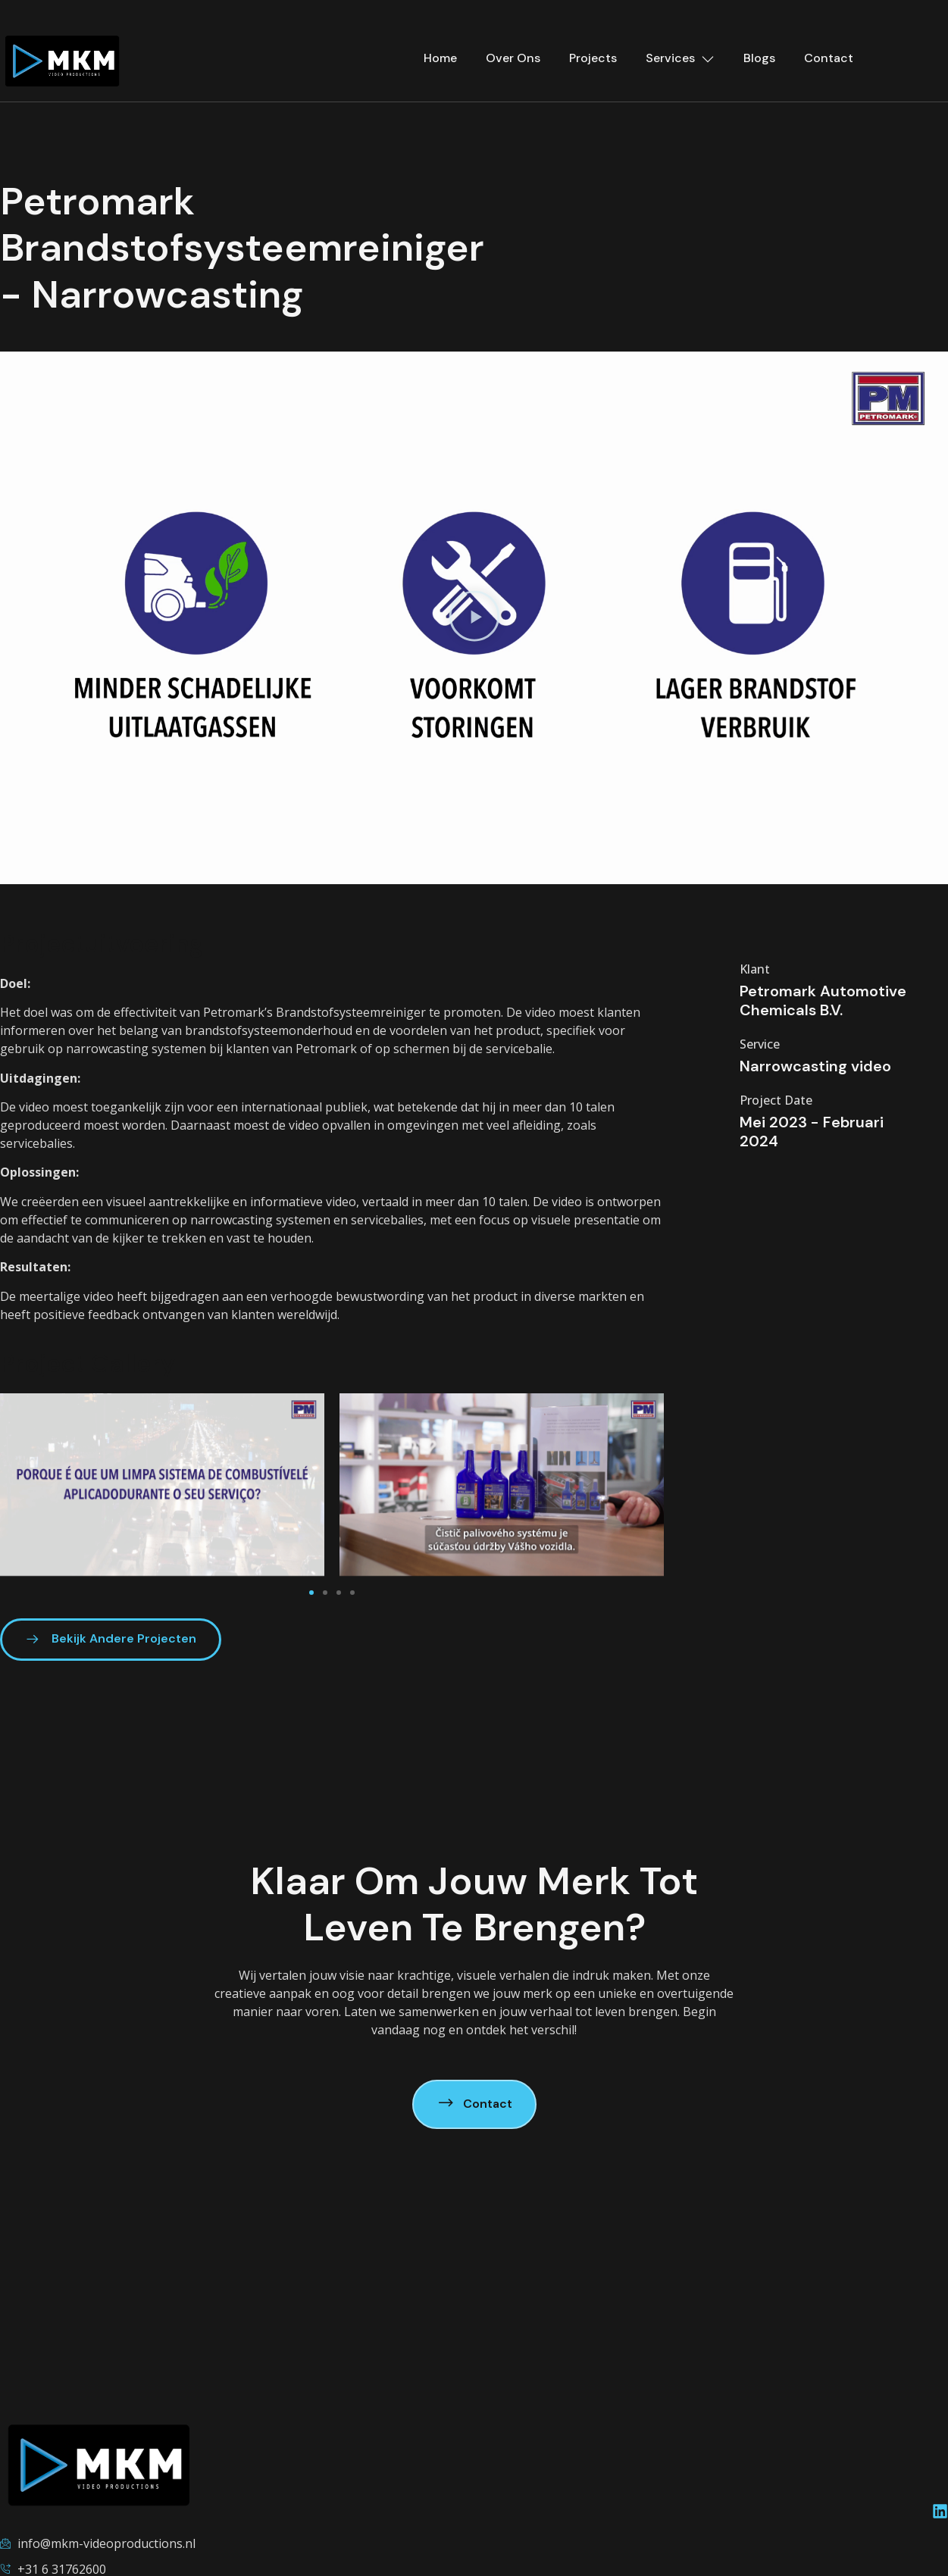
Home (440, 58)
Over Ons (513, 58)
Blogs (759, 58)
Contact (828, 58)
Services (680, 58)
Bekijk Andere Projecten (110, 1638)
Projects (593, 58)
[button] (474, 618)
